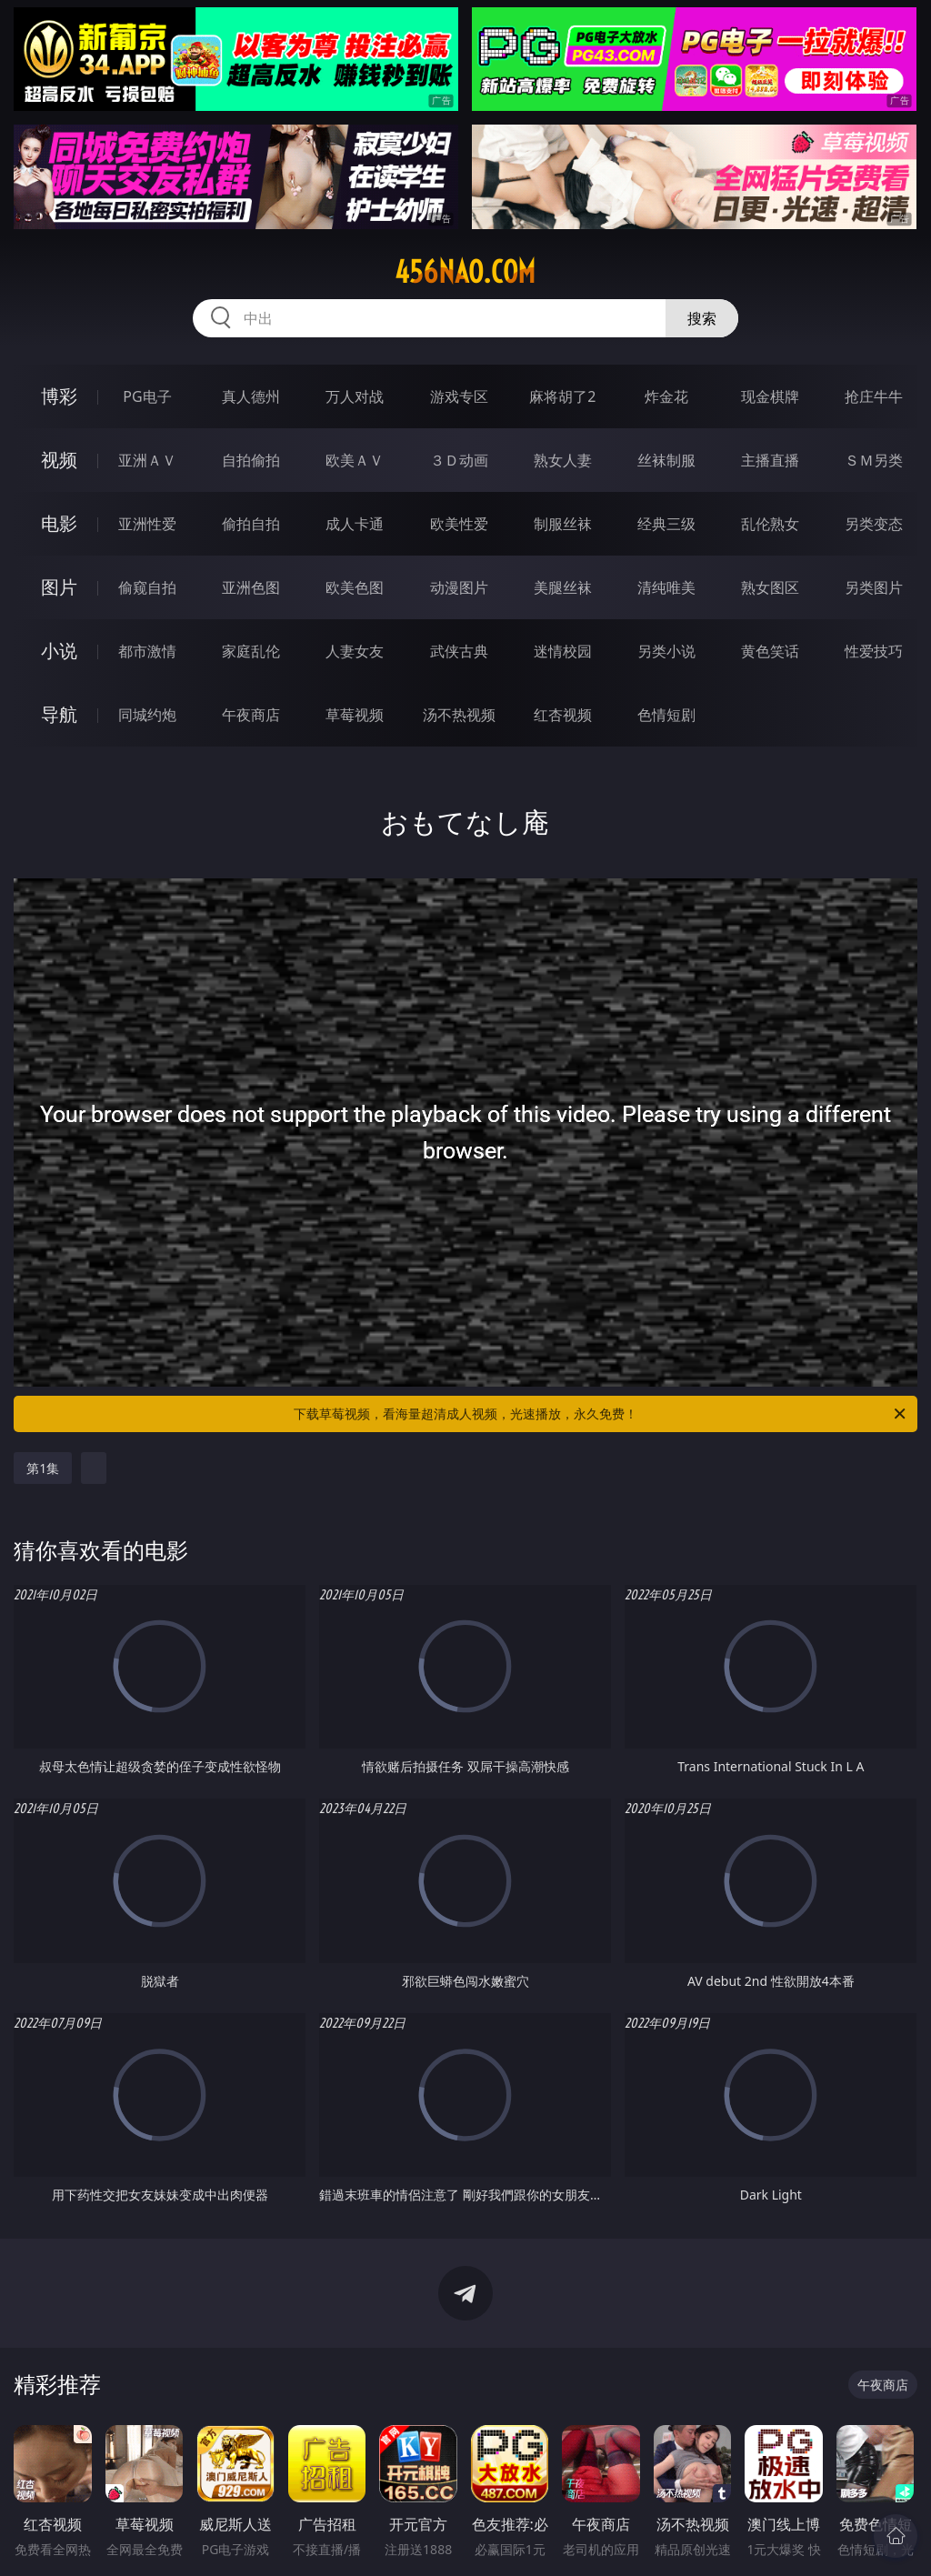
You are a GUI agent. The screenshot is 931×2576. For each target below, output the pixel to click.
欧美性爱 (459, 524)
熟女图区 (770, 587)
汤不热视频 (459, 715)
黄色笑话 (770, 651)
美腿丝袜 (563, 587)
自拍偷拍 (251, 460)
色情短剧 (666, 715)
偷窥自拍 (147, 587)
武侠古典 (459, 651)
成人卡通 (354, 524)
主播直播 (770, 460)
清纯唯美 (666, 587)
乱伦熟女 (770, 524)
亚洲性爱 (147, 524)
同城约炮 (147, 715)
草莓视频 (354, 715)
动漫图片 (459, 587)
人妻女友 (354, 651)
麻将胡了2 (562, 396)
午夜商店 (251, 715)
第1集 (42, 1468)
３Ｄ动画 (459, 460)
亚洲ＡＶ (147, 460)
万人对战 (354, 396)
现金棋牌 (770, 396)
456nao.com (465, 272)
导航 (59, 714)
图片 (59, 587)
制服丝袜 (563, 524)
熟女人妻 (563, 460)
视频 (59, 459)
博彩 (59, 396)
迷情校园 (563, 651)
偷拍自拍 (251, 524)
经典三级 (666, 524)
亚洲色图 (251, 587)
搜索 (701, 318)
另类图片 (874, 587)
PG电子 (147, 396)
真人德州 (251, 396)
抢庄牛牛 (874, 396)
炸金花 (666, 396)
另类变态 (874, 524)
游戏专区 (459, 396)
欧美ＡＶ (354, 460)
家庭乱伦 (251, 651)
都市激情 (147, 651)
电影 (59, 523)
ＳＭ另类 (874, 460)
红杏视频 (563, 715)
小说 (59, 650)
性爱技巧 (874, 651)
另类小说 (666, 651)
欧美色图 (354, 587)
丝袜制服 (666, 460)
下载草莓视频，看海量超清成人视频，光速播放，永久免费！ (601, 1414)
